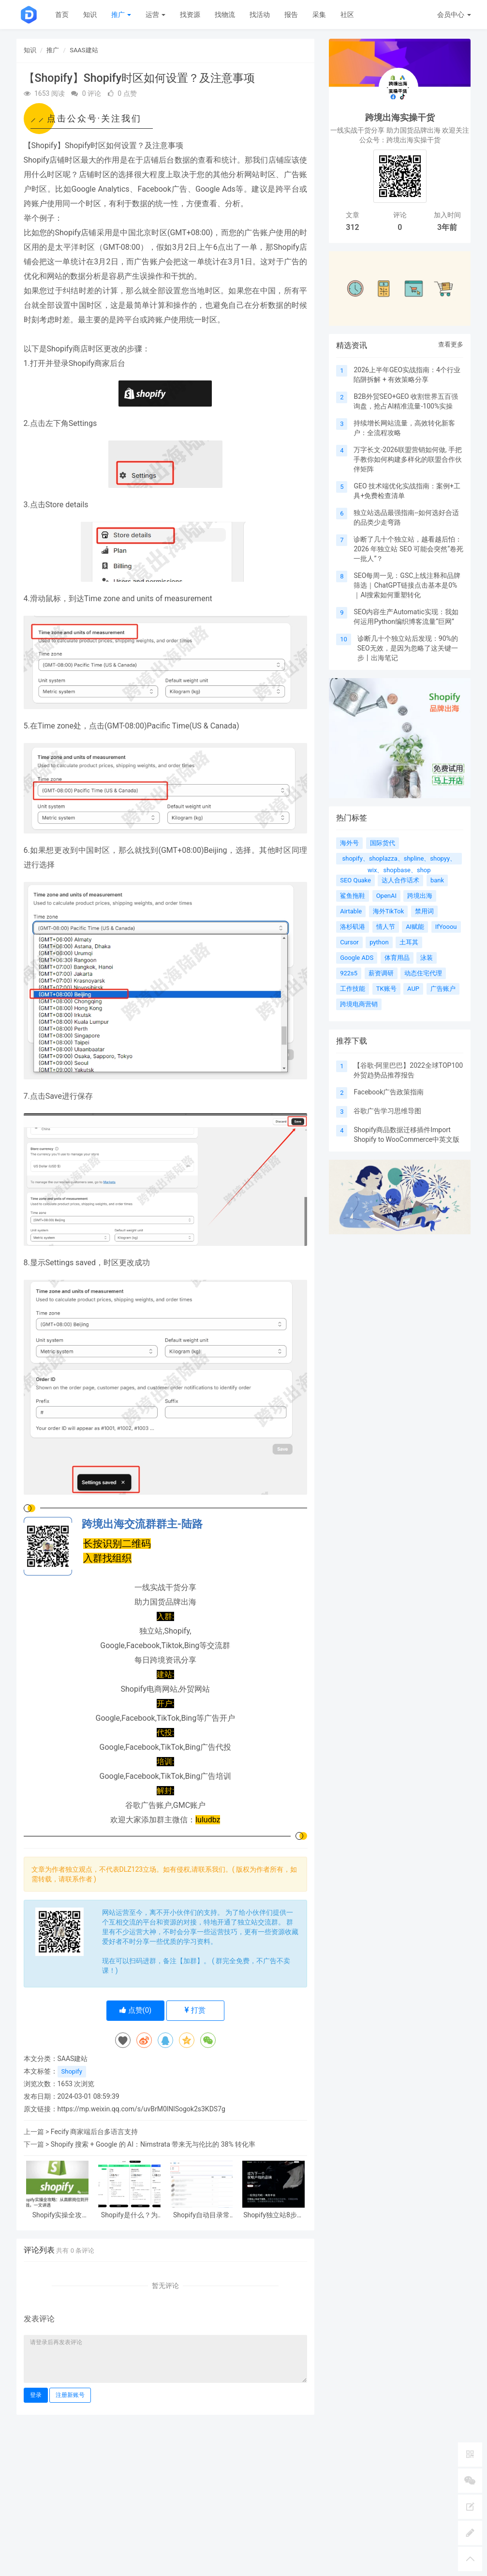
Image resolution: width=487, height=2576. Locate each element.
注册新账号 (70, 2395)
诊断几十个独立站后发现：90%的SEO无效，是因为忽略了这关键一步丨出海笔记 (407, 648)
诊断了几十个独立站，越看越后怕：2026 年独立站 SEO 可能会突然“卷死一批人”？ (408, 548)
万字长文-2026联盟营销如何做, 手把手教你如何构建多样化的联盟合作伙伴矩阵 (408, 459)
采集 (319, 14)
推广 (121, 14)
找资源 (190, 14)
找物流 (225, 14)
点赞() (135, 2010)
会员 (454, 14)
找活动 (260, 14)
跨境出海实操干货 (400, 117)
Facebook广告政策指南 (389, 1092)
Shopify (71, 2071)
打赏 (195, 2010)
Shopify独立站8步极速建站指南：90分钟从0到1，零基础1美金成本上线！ (274, 2215)
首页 (62, 14)
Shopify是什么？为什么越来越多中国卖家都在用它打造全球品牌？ (129, 2215)
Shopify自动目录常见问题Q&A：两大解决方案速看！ (201, 2215)
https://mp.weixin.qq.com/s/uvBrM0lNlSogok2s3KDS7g (141, 2109)
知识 (90, 14)
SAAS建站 (84, 50)
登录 (36, 2395)
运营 (155, 14)
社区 (347, 14)
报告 (291, 14)
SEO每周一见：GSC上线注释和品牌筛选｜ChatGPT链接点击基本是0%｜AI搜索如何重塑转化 (407, 585)
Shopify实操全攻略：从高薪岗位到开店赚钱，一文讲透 (57, 2215)
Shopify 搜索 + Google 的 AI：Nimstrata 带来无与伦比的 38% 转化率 (153, 2144)
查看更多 (450, 344)
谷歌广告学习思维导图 (387, 1111)
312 (352, 227)
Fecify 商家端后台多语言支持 (94, 2132)
